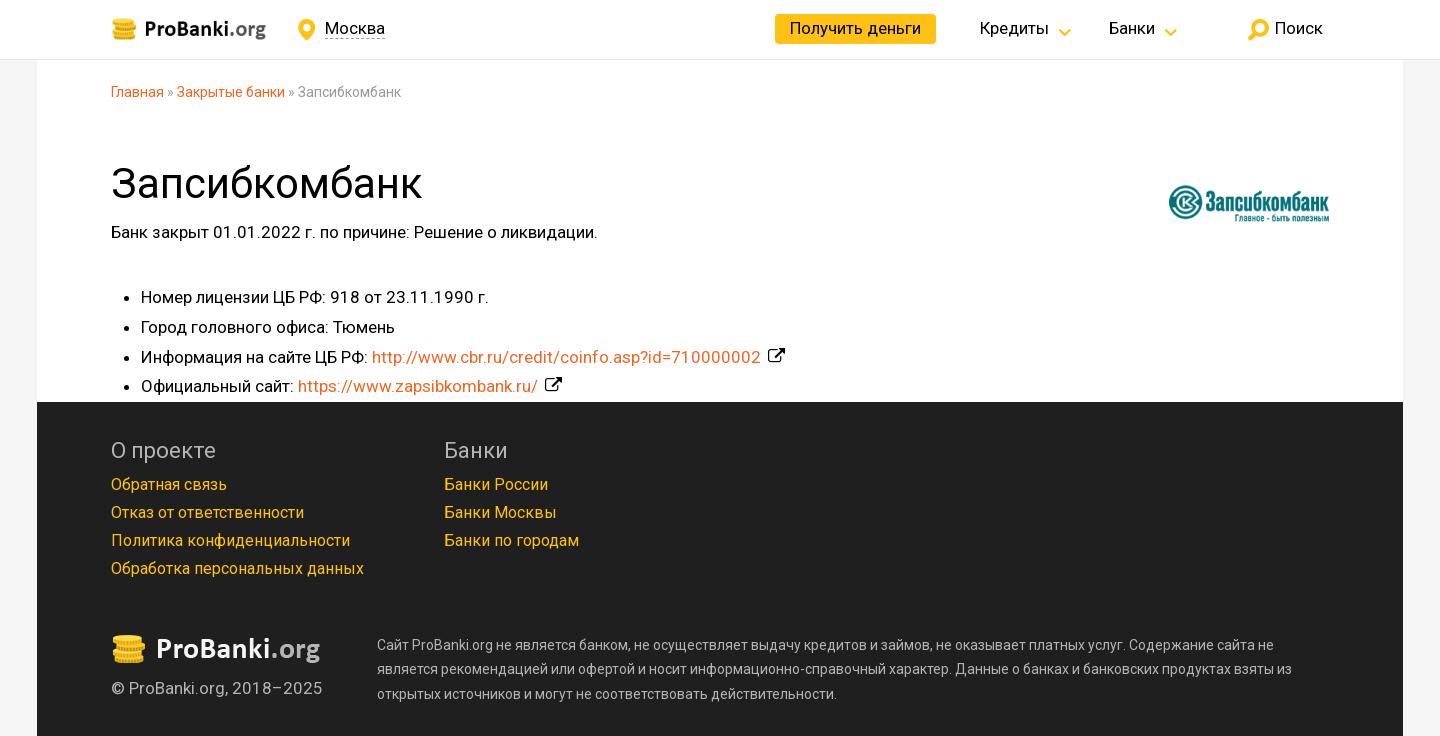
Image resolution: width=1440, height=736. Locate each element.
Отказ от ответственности (207, 512)
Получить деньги (855, 28)
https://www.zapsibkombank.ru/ (418, 386)
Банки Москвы (500, 512)
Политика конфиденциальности (230, 540)
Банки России (496, 484)
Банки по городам (511, 540)
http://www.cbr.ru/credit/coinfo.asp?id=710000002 (566, 357)
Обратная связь (169, 484)
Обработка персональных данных (237, 568)
